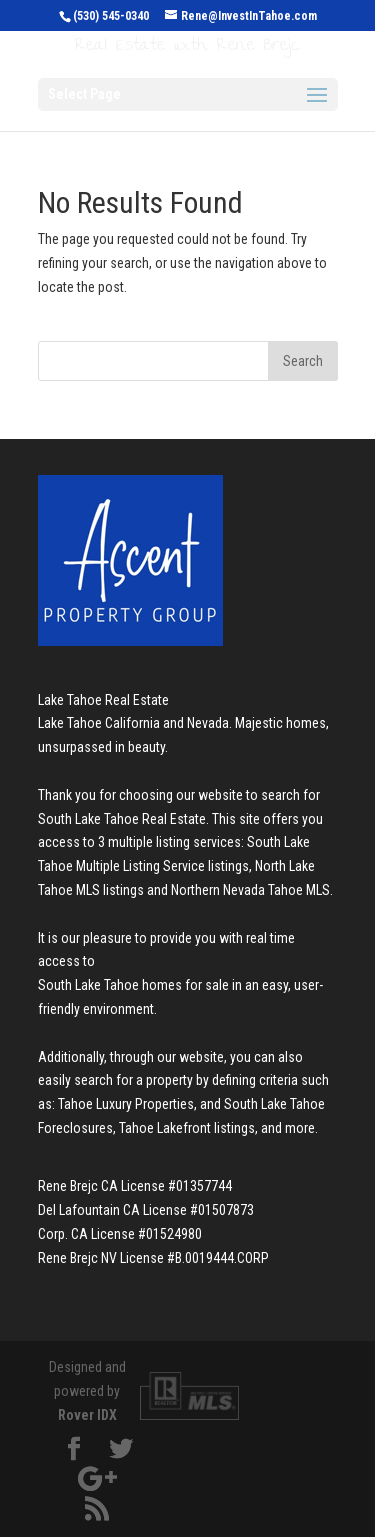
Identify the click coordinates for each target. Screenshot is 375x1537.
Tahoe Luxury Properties (126, 1104)
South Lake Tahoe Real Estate (122, 819)
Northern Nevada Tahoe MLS (250, 890)
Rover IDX (87, 1415)
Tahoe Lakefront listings (187, 1128)
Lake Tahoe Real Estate (103, 700)
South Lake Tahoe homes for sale (133, 985)
